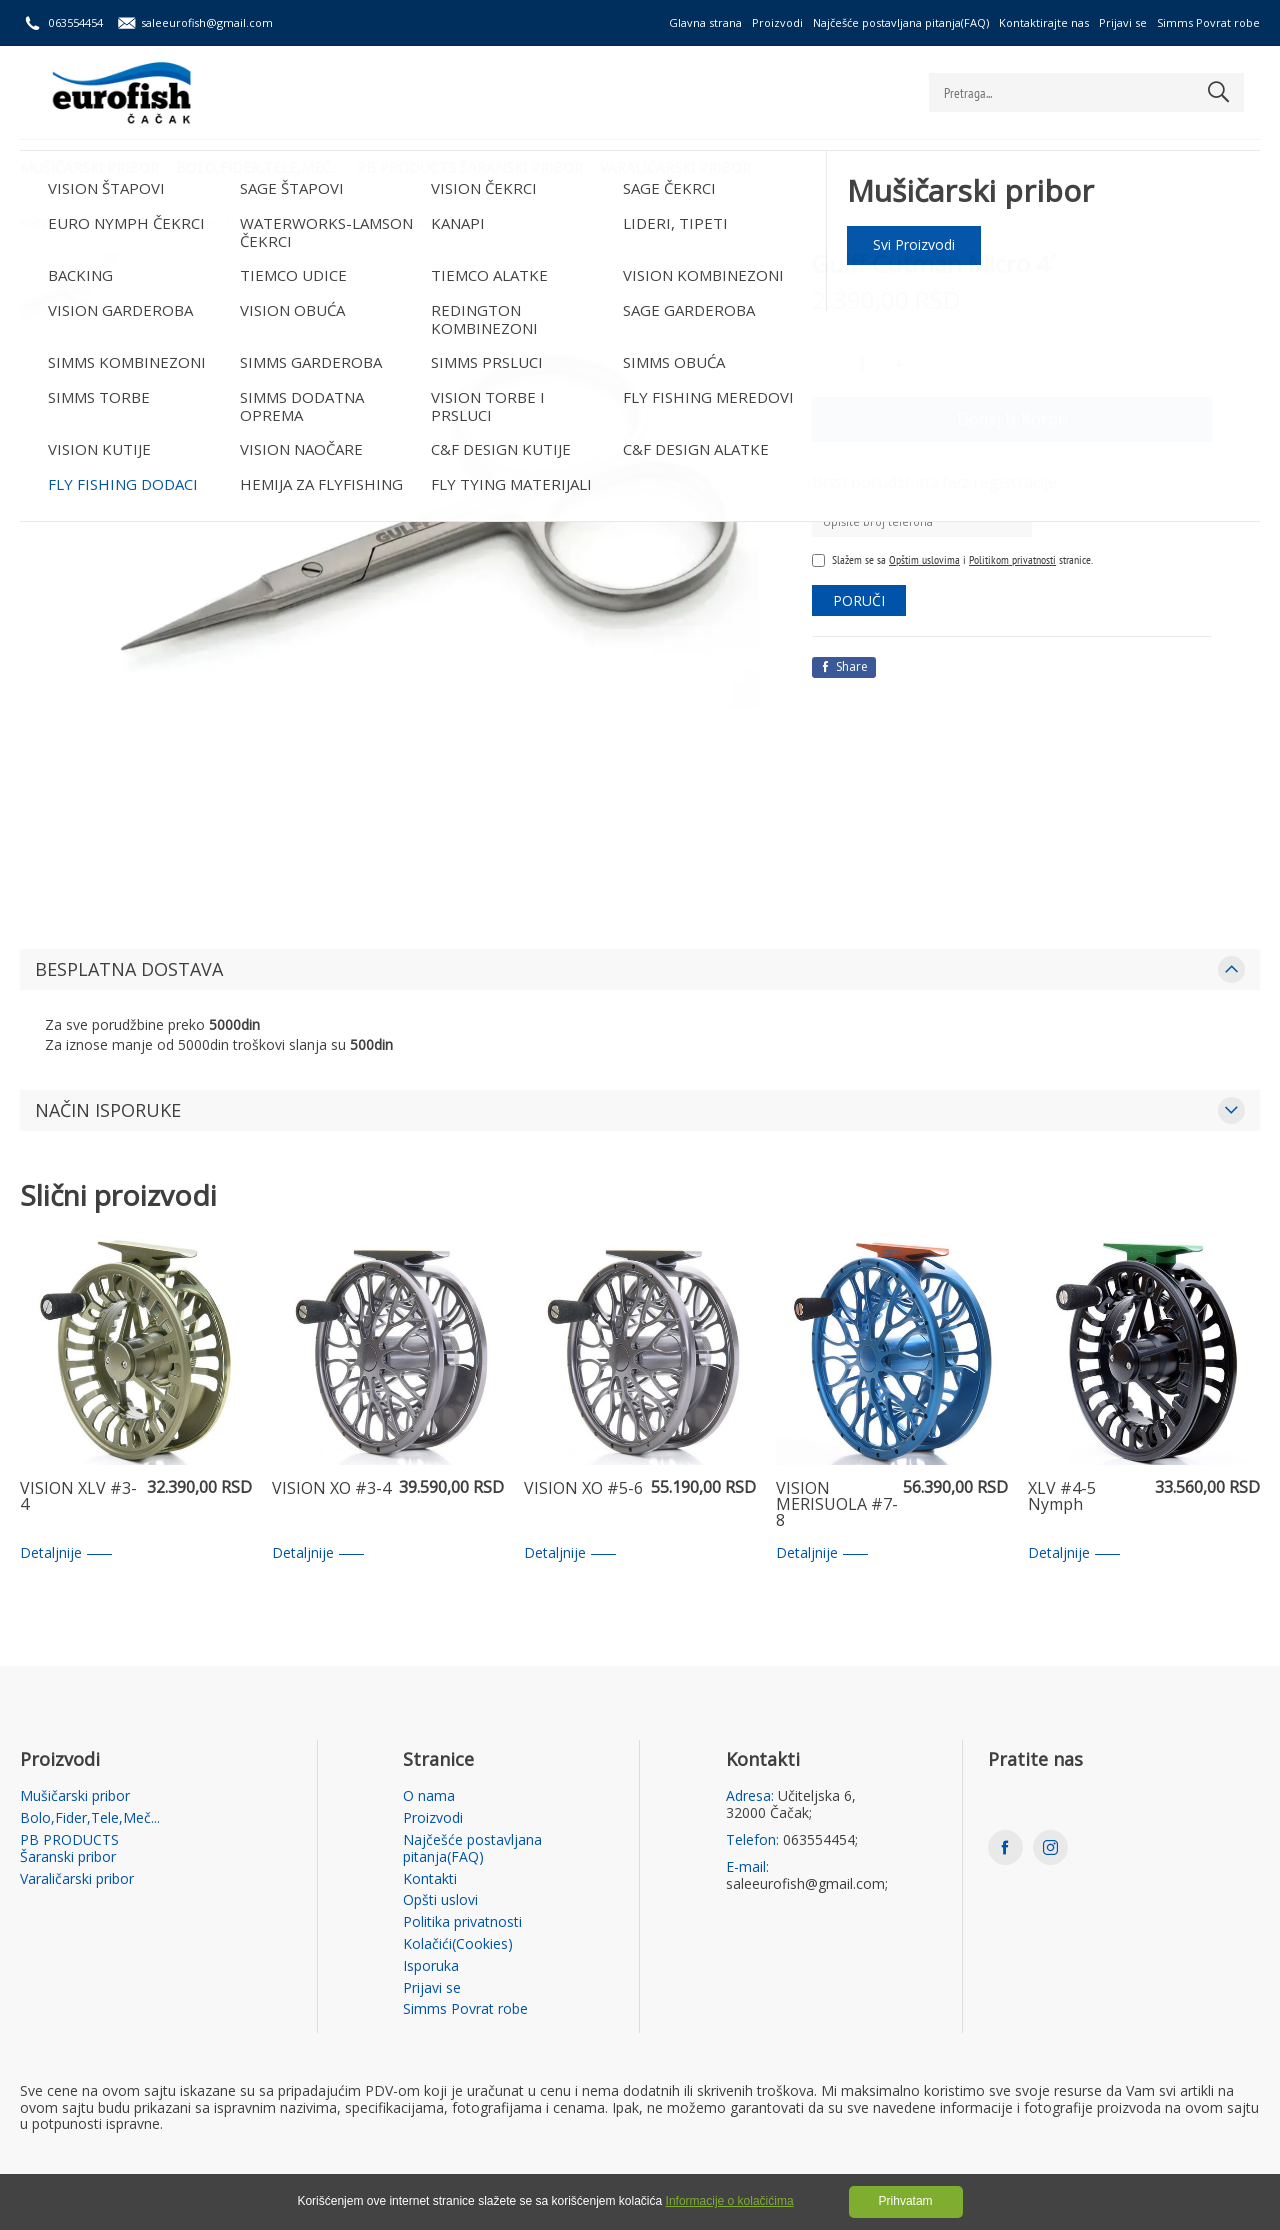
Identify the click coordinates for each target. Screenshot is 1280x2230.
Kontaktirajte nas (1044, 22)
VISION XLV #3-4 (78, 1497)
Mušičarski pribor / (169, 224)
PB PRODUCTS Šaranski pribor (476, 165)
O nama (429, 1796)
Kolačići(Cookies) (458, 1944)
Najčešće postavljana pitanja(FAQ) (901, 22)
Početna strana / (66, 224)
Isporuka (431, 1966)
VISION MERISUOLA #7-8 (837, 1505)
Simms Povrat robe (1208, 22)
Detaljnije (66, 1553)
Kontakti (430, 1879)
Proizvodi (777, 22)
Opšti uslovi (440, 1900)
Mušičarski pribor (89, 165)
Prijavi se (1123, 22)
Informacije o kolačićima (730, 2201)
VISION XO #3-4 (331, 1489)
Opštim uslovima (924, 559)
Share (844, 666)
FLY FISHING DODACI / (288, 224)
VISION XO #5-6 (583, 1489)
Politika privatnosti (462, 1922)
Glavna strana (705, 22)
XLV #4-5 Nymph (1062, 1497)
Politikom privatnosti (1012, 559)
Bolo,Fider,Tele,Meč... (261, 165)
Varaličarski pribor (684, 165)
